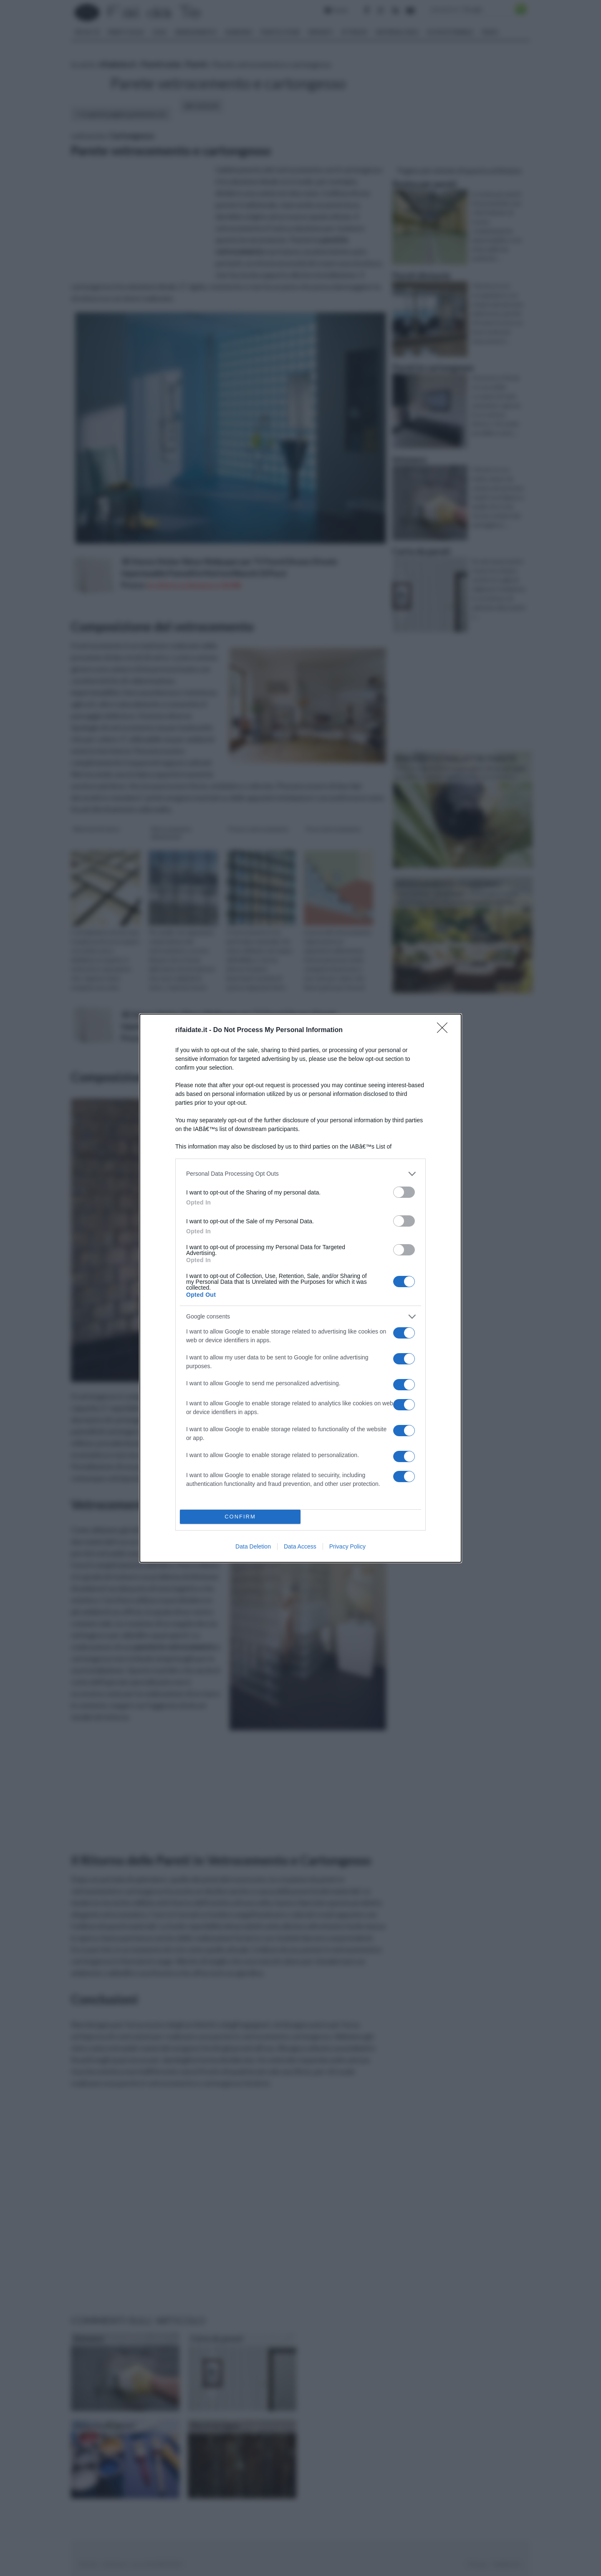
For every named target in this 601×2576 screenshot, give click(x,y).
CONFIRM (240, 1516)
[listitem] (300, 1173)
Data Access (300, 1546)
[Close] (445, 1030)
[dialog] (300, 1288)
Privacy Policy (347, 1546)
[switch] (404, 1192)
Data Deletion (253, 1546)
